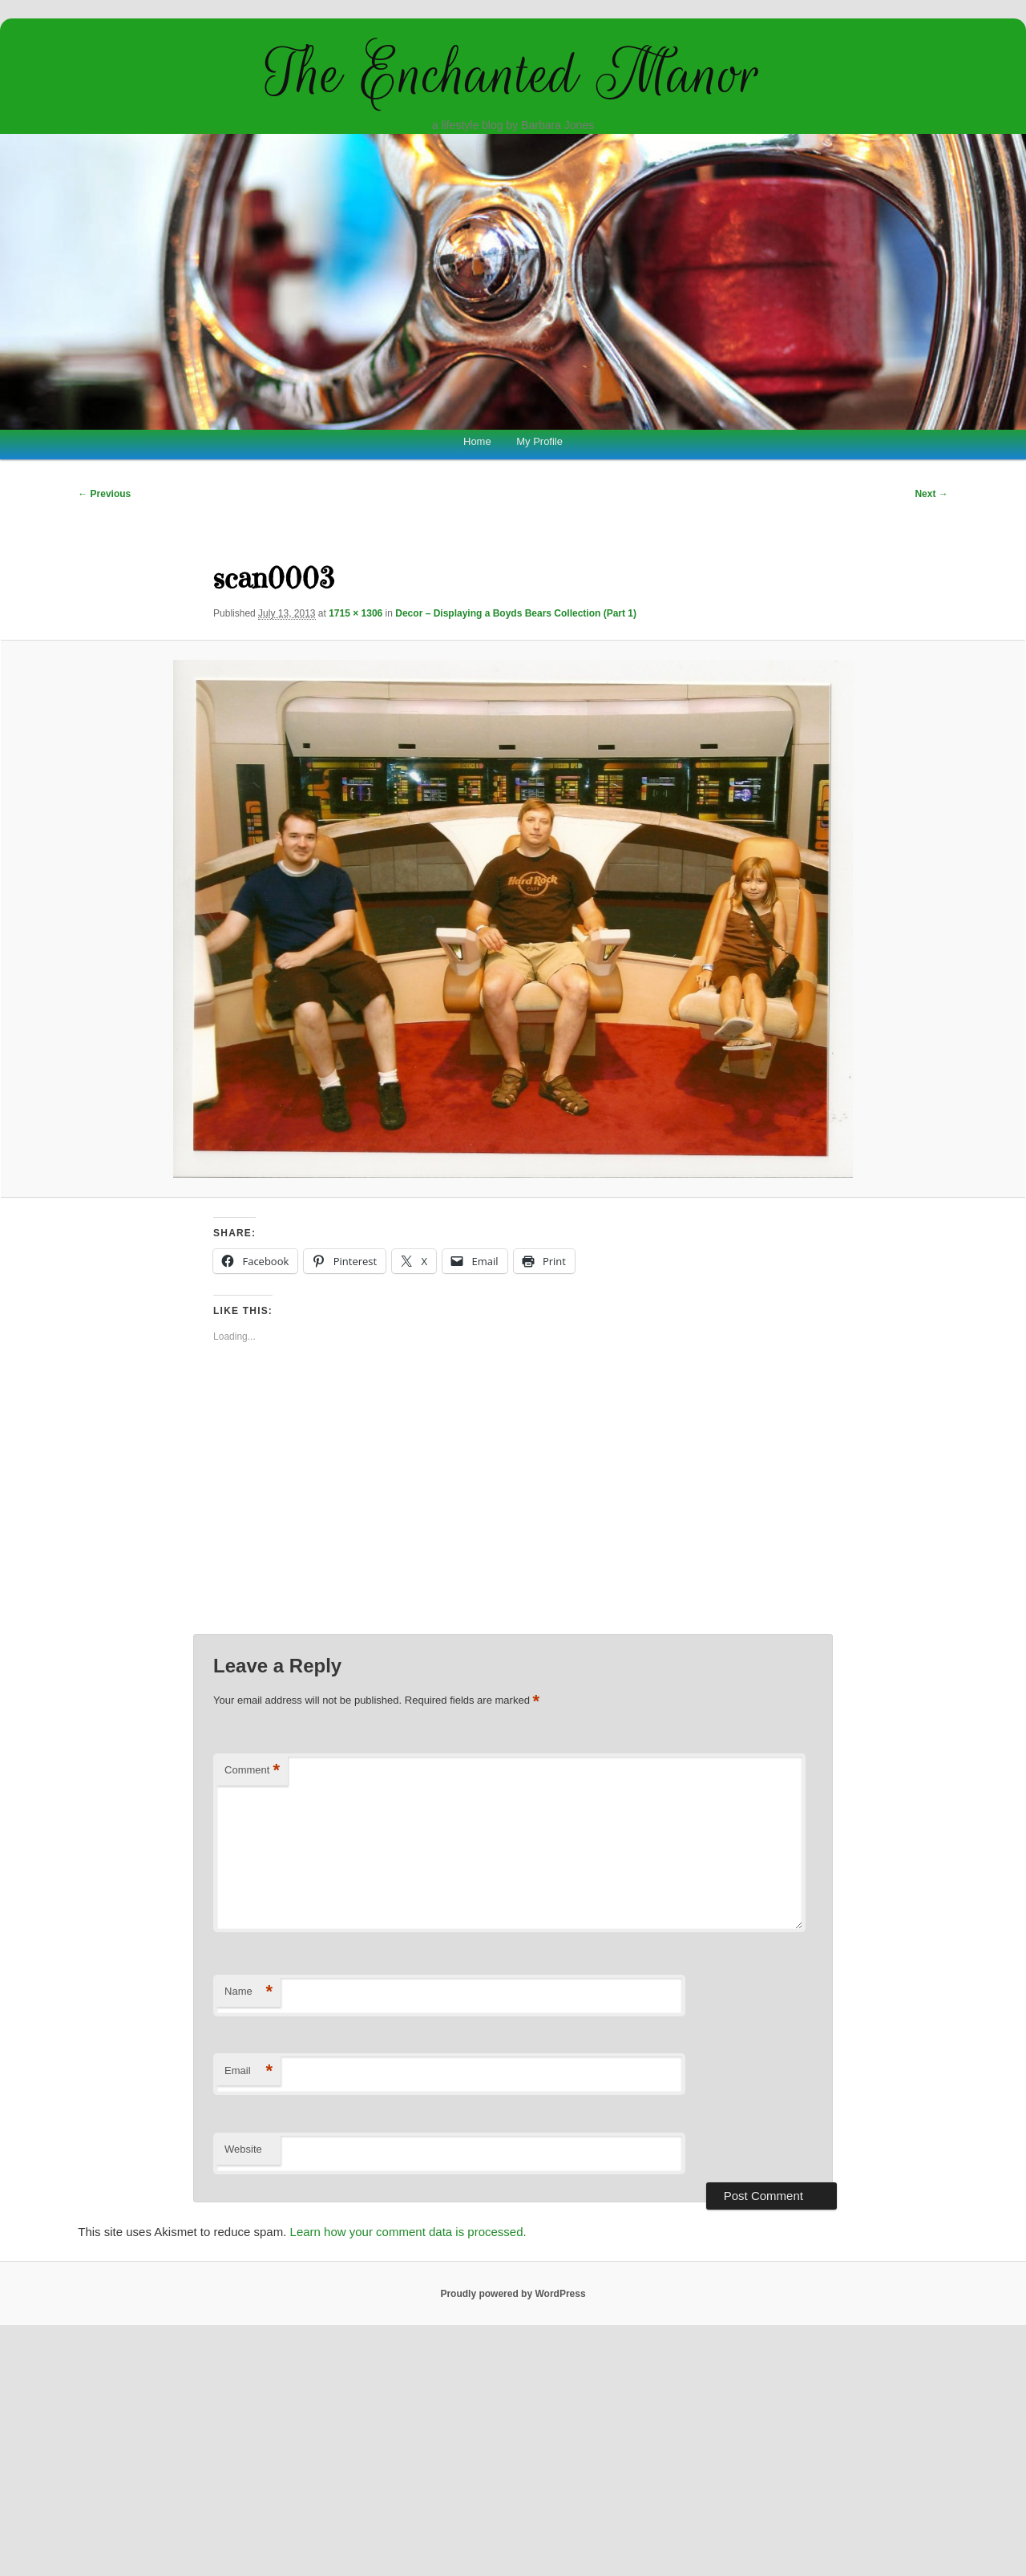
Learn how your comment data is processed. (408, 2231)
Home (477, 441)
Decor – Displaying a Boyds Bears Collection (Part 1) (515, 613)
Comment (252, 1770)
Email (248, 2071)
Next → (931, 493)
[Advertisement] (513, 1501)
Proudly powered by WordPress (512, 2293)
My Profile (539, 441)
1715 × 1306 (355, 613)
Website (243, 2149)
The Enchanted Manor (513, 73)
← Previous (104, 493)
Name (248, 1992)
